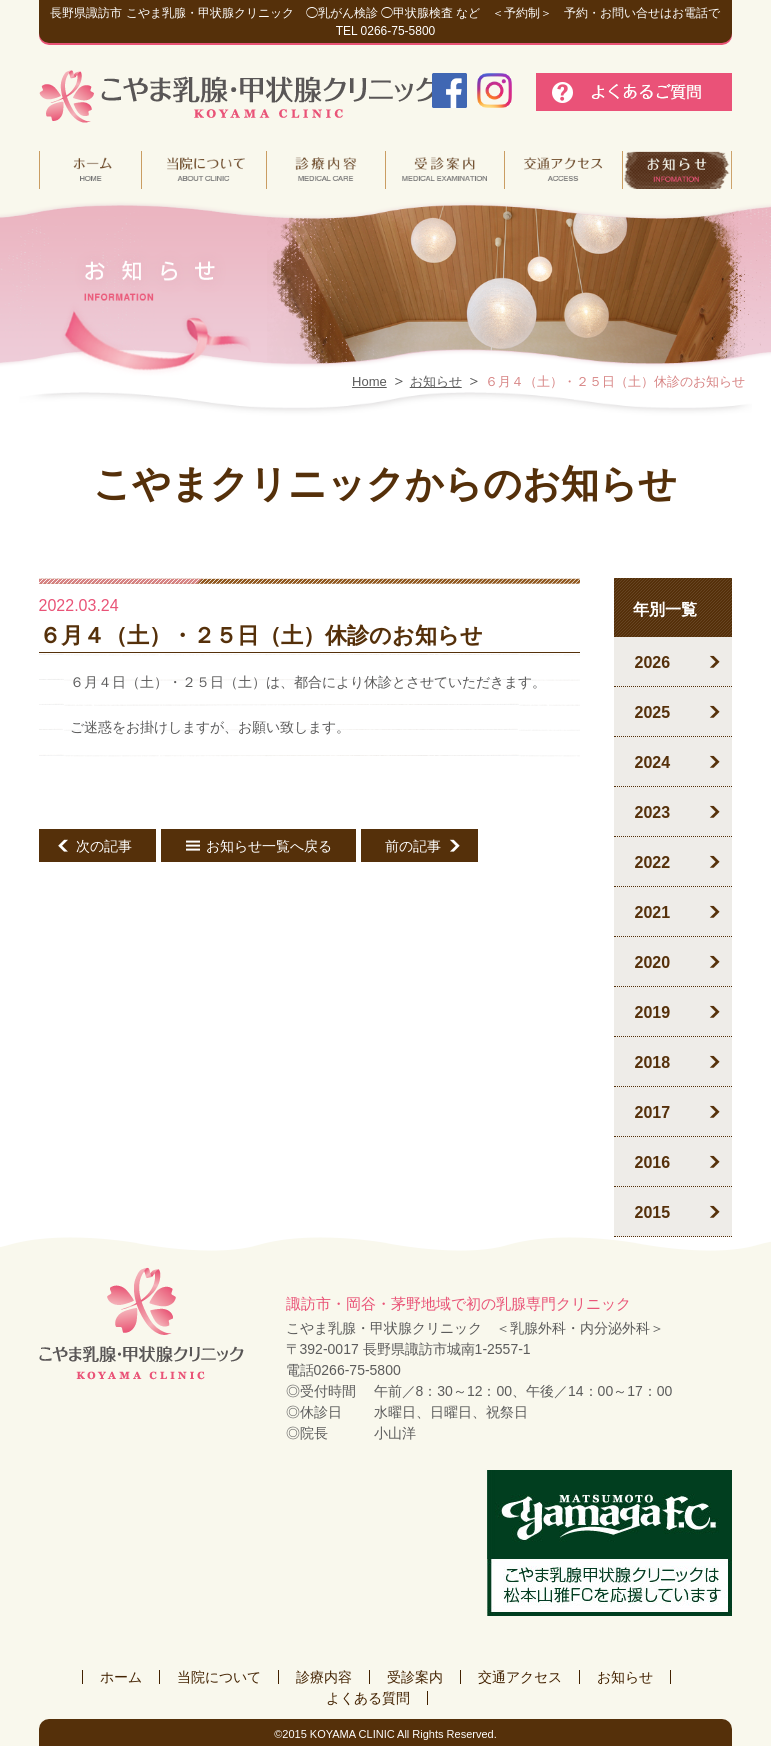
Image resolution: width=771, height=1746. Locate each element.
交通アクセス (520, 1677)
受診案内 (415, 1677)
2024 (652, 762)
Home (369, 381)
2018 (652, 1062)
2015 (652, 1212)
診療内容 (324, 1677)
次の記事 (104, 846)
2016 (652, 1162)
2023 (652, 812)
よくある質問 (368, 1698)
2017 (652, 1112)
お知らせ (436, 381)
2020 (652, 962)
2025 (652, 712)
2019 (652, 1012)
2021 (652, 912)
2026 (652, 662)
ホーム (121, 1677)
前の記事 (413, 846)
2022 (652, 862)
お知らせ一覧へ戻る (269, 846)
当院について (219, 1677)
